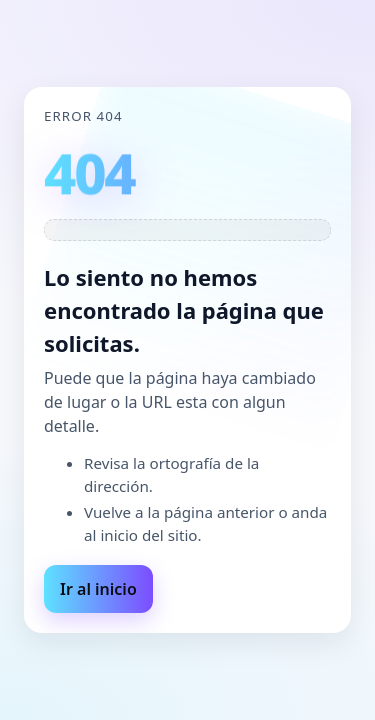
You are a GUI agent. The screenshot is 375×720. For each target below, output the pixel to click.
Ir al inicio (98, 589)
